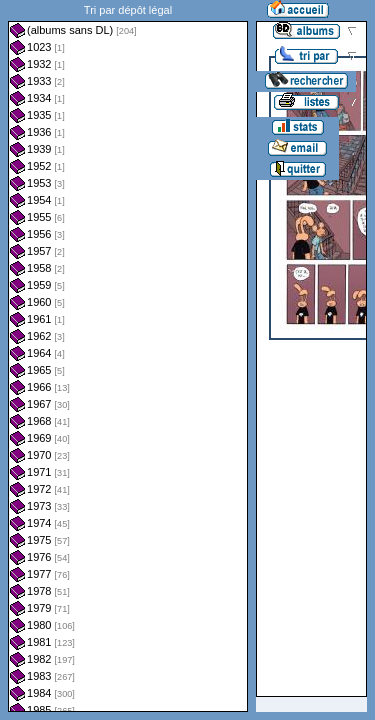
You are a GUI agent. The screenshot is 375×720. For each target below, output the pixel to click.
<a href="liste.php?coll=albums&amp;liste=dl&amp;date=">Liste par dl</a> (128, 356)
